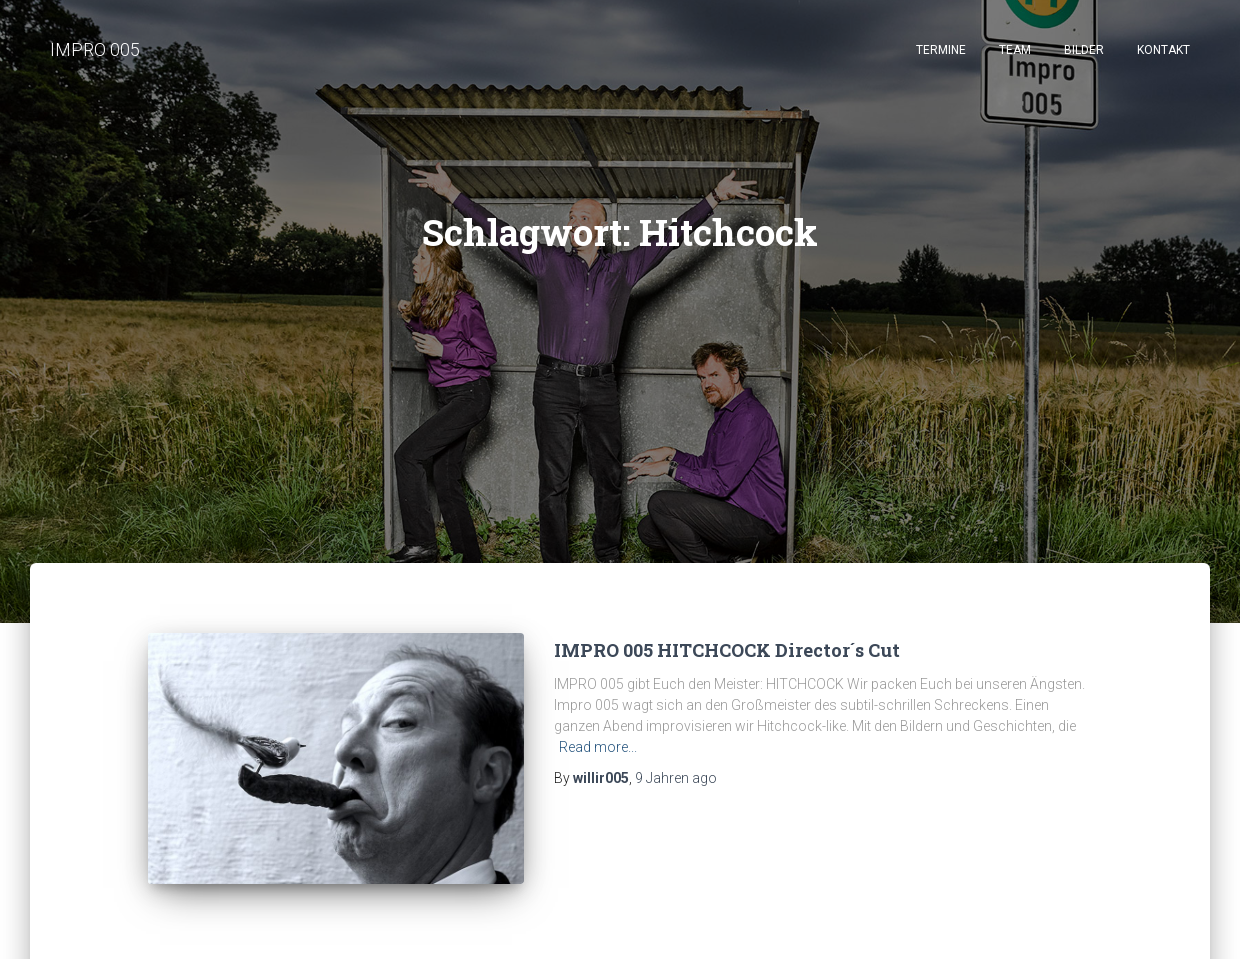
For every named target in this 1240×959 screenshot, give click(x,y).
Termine (941, 50)
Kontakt (1163, 50)
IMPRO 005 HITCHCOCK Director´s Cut (727, 650)
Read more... (598, 747)
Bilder (1084, 50)
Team (1015, 50)
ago (676, 778)
